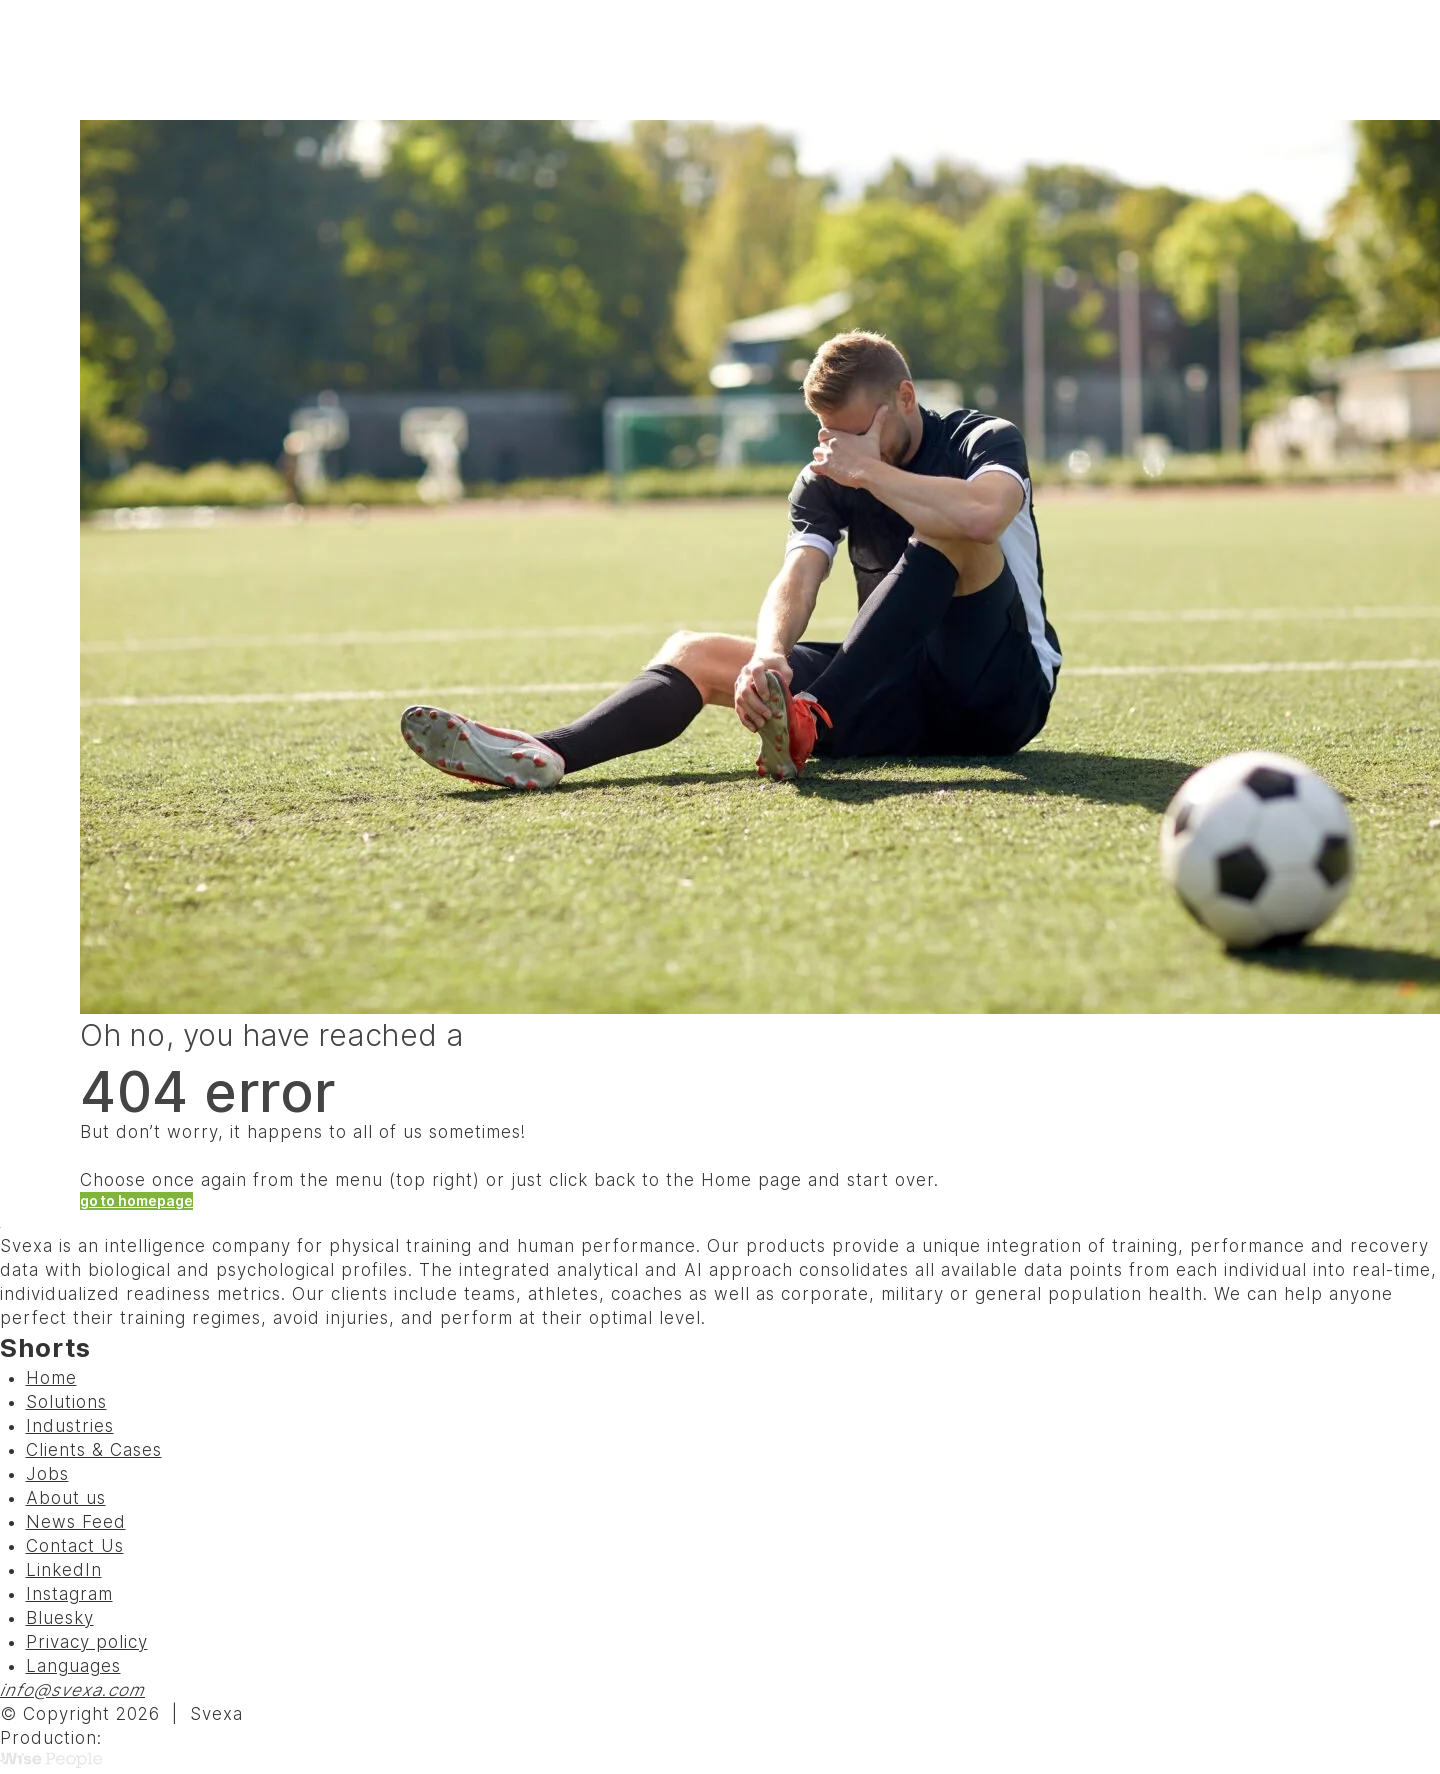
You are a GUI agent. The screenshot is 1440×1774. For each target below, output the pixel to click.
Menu (1328, 60)
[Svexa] (121, 60)
